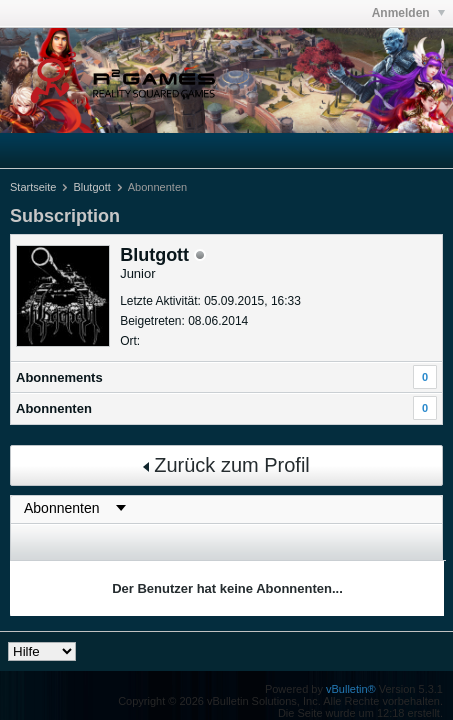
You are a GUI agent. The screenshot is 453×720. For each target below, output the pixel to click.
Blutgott (91, 187)
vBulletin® (351, 689)
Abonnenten (54, 408)
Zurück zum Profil (226, 465)
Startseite (33, 187)
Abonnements (59, 377)
